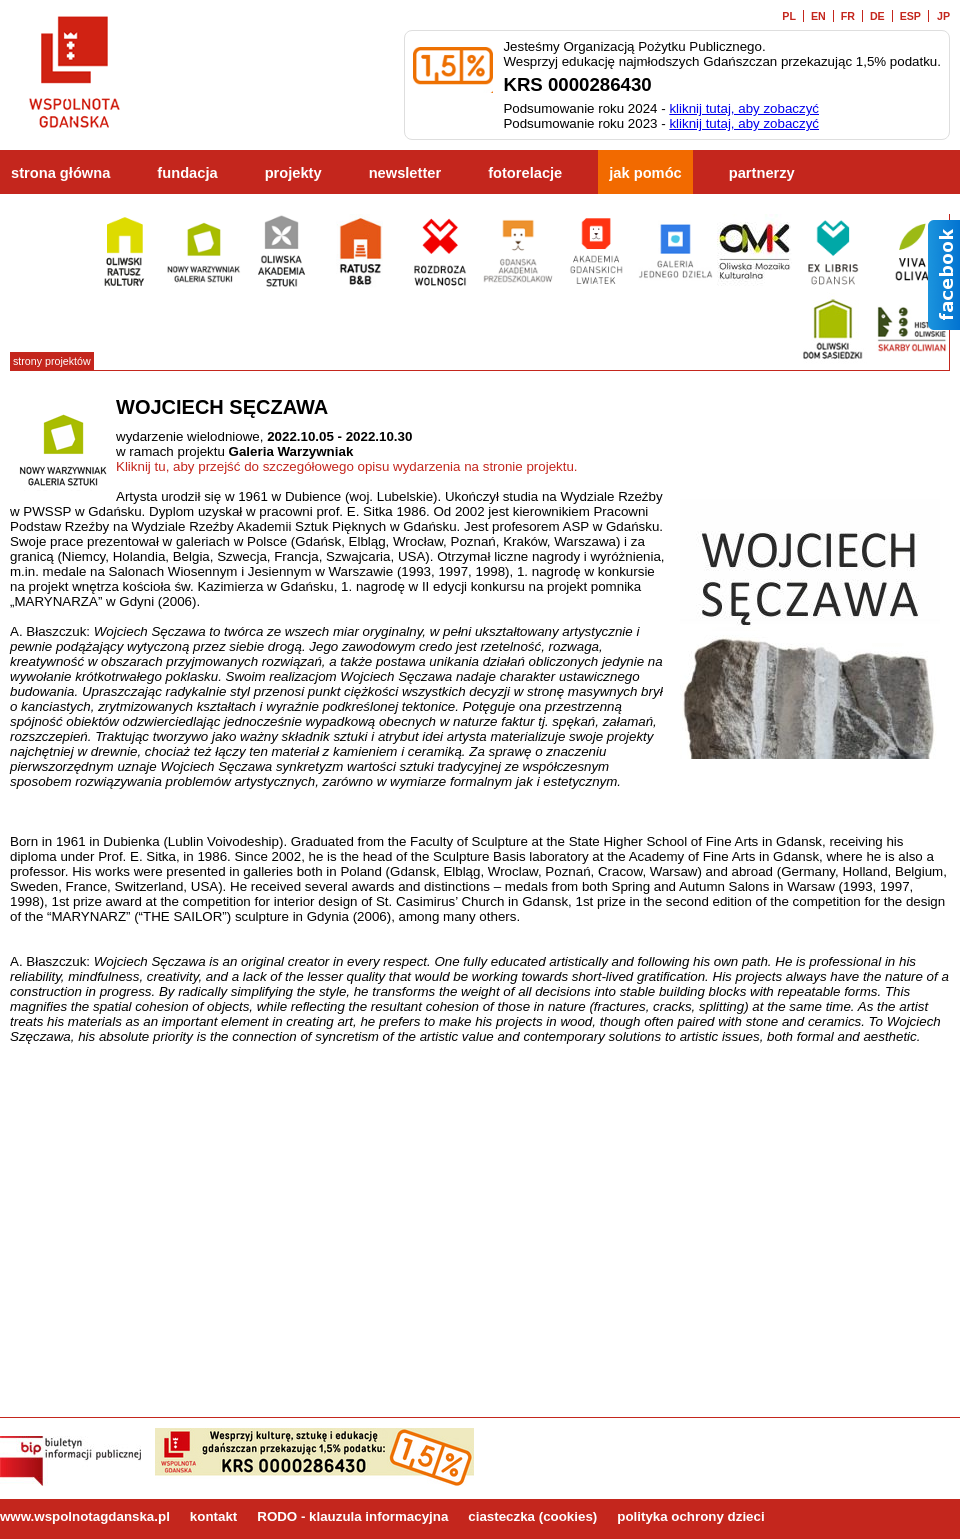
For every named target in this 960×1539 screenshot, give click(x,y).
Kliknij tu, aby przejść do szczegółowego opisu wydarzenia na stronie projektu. (347, 466)
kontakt (213, 1516)
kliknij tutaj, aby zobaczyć (744, 108)
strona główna (60, 173)
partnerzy (762, 173)
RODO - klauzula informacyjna (352, 1516)
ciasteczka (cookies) (532, 1516)
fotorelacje (525, 173)
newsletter (405, 173)
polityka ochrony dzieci (690, 1516)
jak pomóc (645, 173)
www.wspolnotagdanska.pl (85, 1516)
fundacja (187, 173)
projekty (293, 173)
